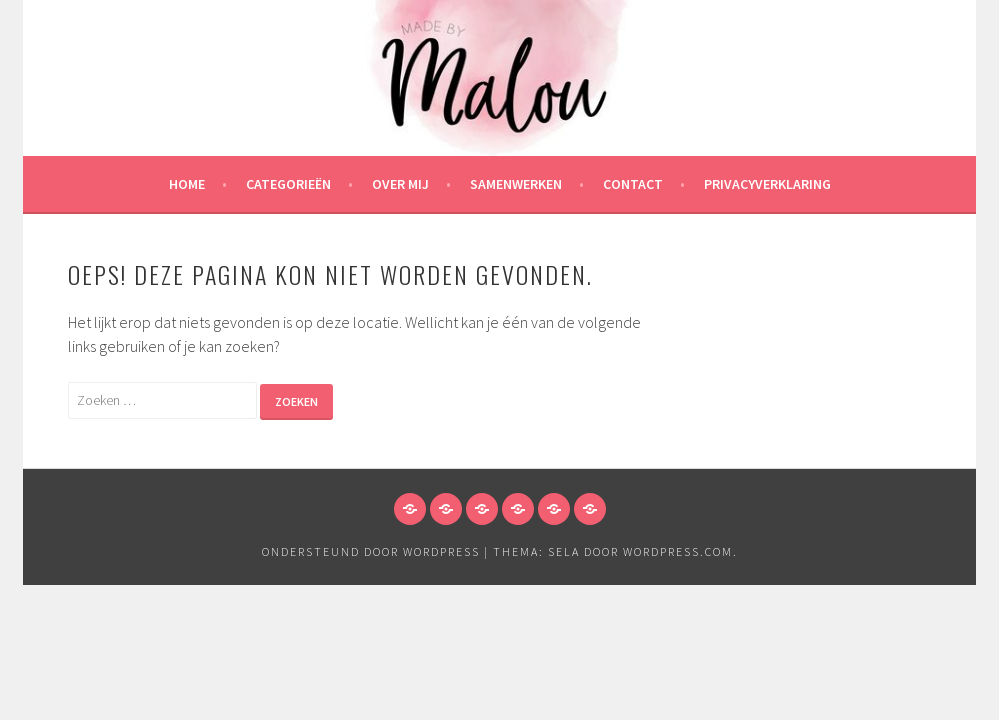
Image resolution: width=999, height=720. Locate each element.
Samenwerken (516, 184)
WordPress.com (678, 551)
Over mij (400, 184)
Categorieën (288, 184)
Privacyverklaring (767, 184)
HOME (187, 184)
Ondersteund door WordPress (371, 551)
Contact (633, 184)
